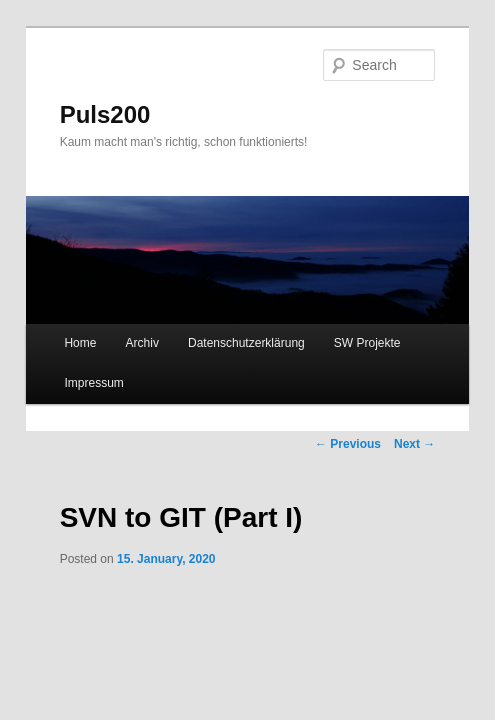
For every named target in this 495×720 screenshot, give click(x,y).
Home (80, 343)
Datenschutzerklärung (246, 343)
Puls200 (105, 114)
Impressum (93, 383)
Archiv (142, 343)
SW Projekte (367, 343)
